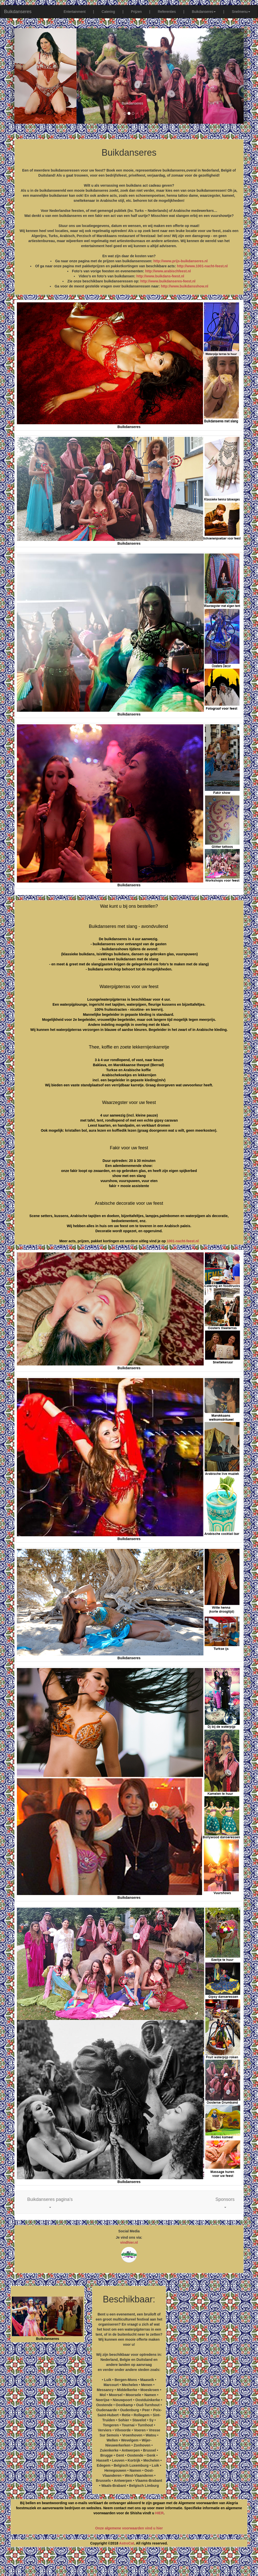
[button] (50, 2202)
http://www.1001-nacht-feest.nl (202, 266)
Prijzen (136, 12)
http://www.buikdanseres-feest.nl (168, 281)
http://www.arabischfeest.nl (168, 271)
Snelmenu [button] (241, 12)
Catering (108, 12)
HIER (159, 2513)
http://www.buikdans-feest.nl (160, 276)
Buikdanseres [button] (204, 12)
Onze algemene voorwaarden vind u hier (129, 2528)
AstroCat (126, 2543)
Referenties (167, 12)
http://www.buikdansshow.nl (184, 286)
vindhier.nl (129, 2242)
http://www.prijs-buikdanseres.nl (180, 261)
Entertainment (74, 12)
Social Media (129, 2231)
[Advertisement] (129, 2563)
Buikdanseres (17, 11)
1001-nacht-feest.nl (183, 1241)
